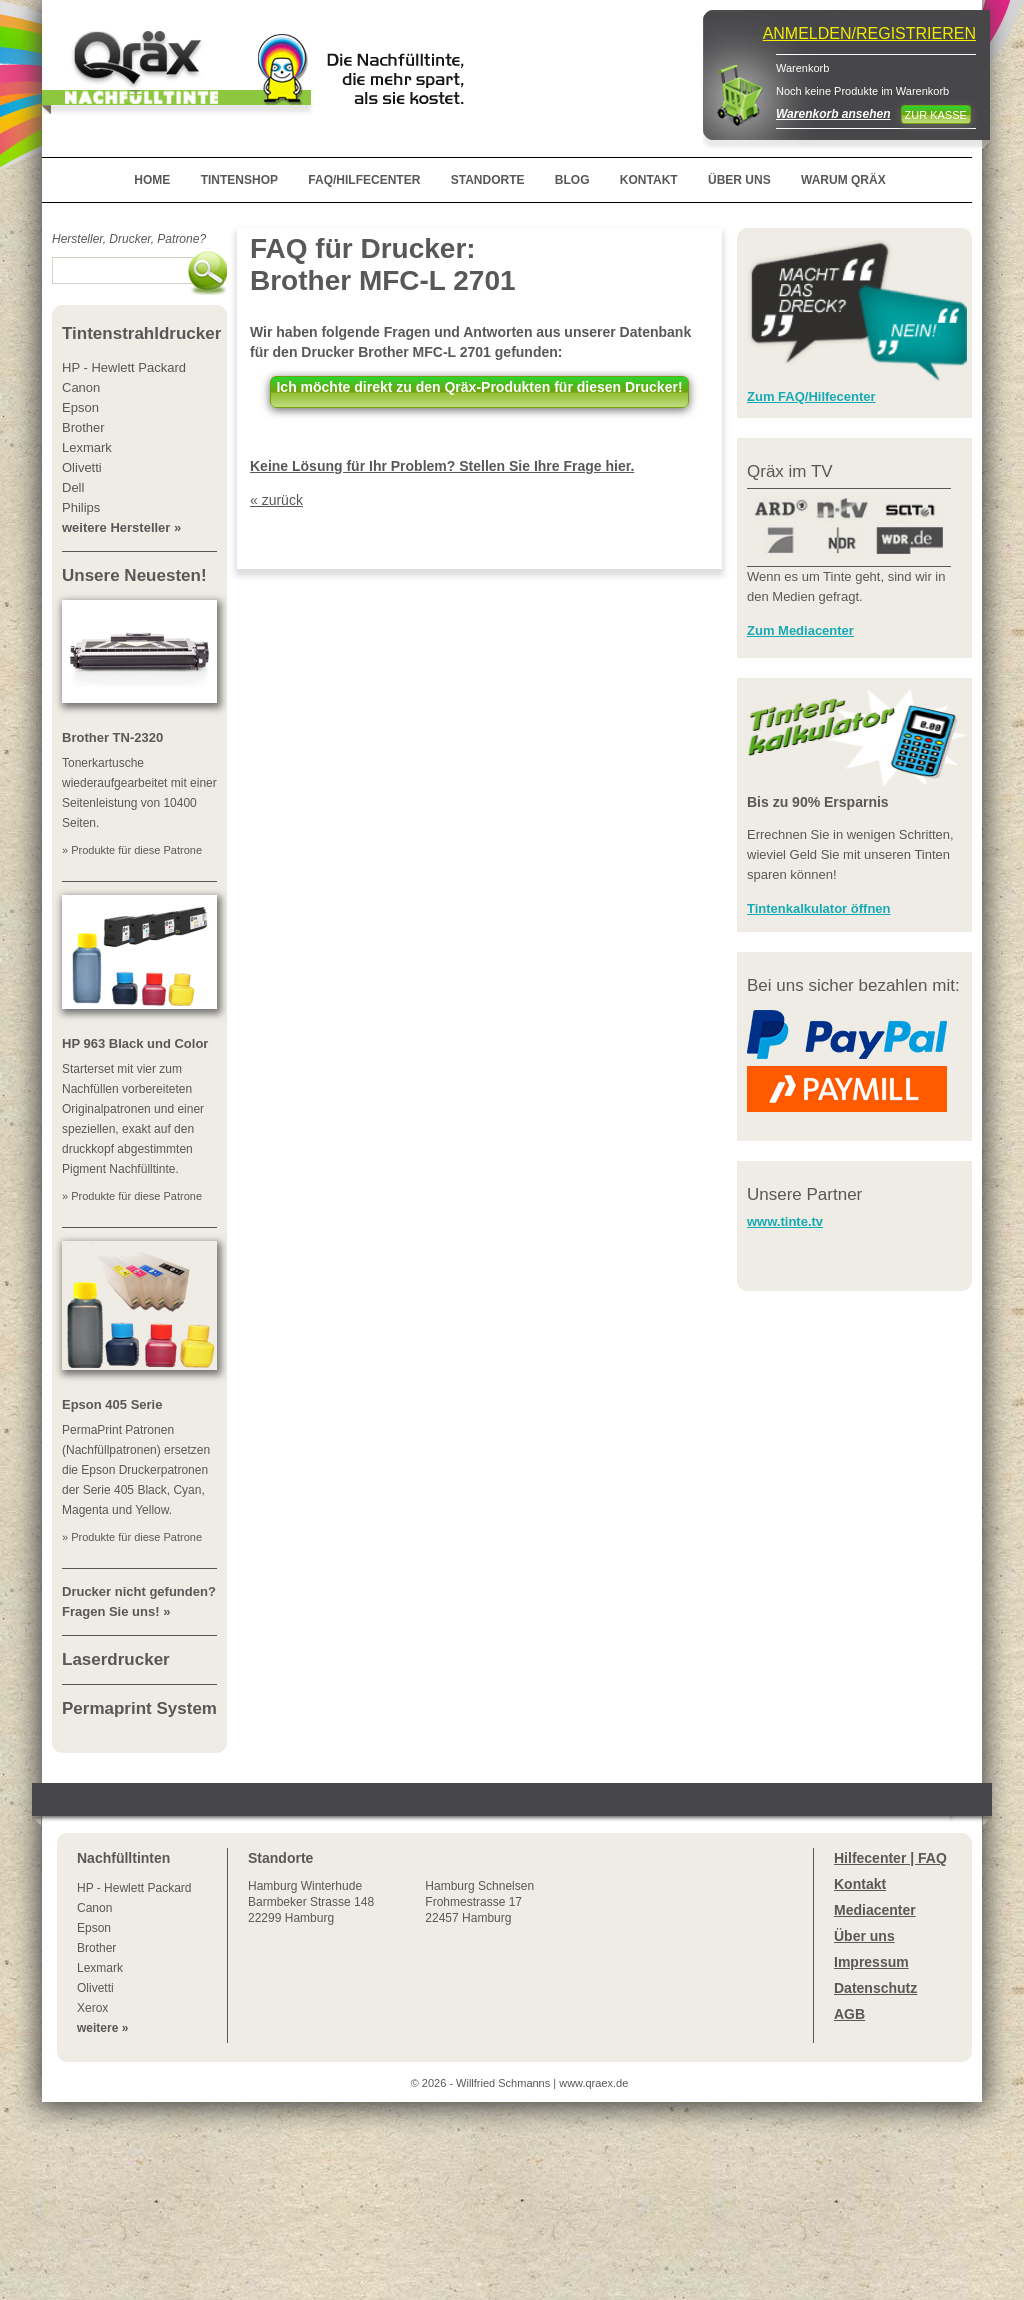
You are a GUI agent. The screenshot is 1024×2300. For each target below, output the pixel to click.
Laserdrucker (116, 1659)
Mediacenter (875, 1910)
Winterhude (311, 1902)
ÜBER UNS (739, 180)
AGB (849, 2014)
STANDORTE (488, 180)
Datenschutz (875, 1988)
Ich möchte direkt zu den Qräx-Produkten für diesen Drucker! (479, 387)
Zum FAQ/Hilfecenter (811, 396)
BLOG (572, 180)
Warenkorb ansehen (833, 114)
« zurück (276, 500)
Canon (94, 1908)
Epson (94, 1928)
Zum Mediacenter (800, 630)
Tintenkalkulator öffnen (819, 908)
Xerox (92, 2008)
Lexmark (100, 1968)
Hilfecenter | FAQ (890, 1858)
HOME (152, 180)
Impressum (871, 1962)
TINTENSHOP (239, 180)
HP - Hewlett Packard (134, 1888)
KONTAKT (649, 180)
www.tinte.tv (785, 1221)
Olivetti (95, 1988)
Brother (96, 1948)
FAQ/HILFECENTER (364, 180)
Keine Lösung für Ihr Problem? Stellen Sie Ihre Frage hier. (442, 466)
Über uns (864, 1936)
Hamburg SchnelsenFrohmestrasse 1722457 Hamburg (479, 1902)
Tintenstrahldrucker (141, 333)
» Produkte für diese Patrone (132, 850)
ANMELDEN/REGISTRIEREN (869, 33)
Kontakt (860, 1884)
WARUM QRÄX (843, 180)
